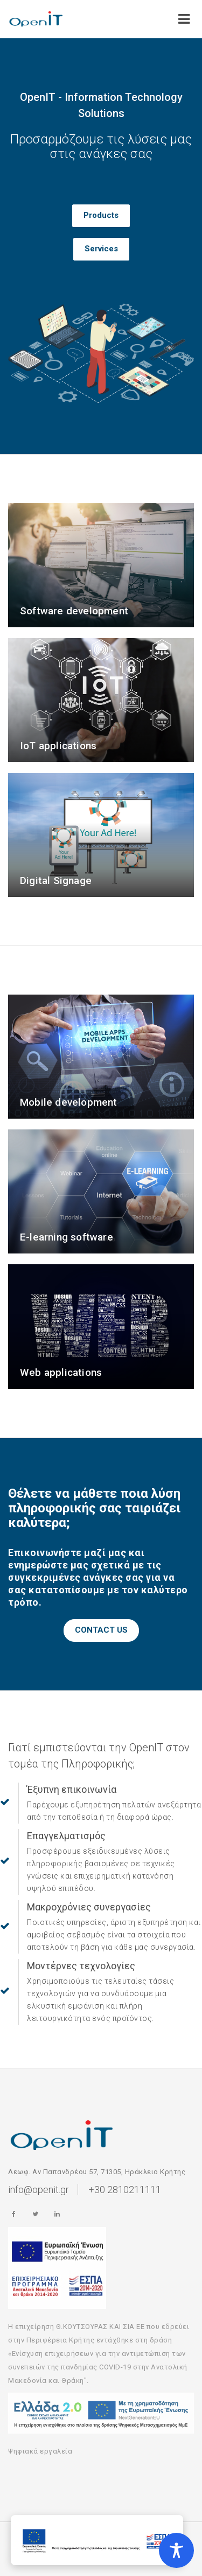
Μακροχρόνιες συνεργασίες (89, 1907)
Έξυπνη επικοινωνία (71, 1789)
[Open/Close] (184, 16)
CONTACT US (101, 1630)
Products (101, 215)
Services (101, 249)
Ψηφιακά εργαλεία (40, 2451)
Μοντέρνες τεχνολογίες (81, 1965)
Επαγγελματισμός (66, 1835)
